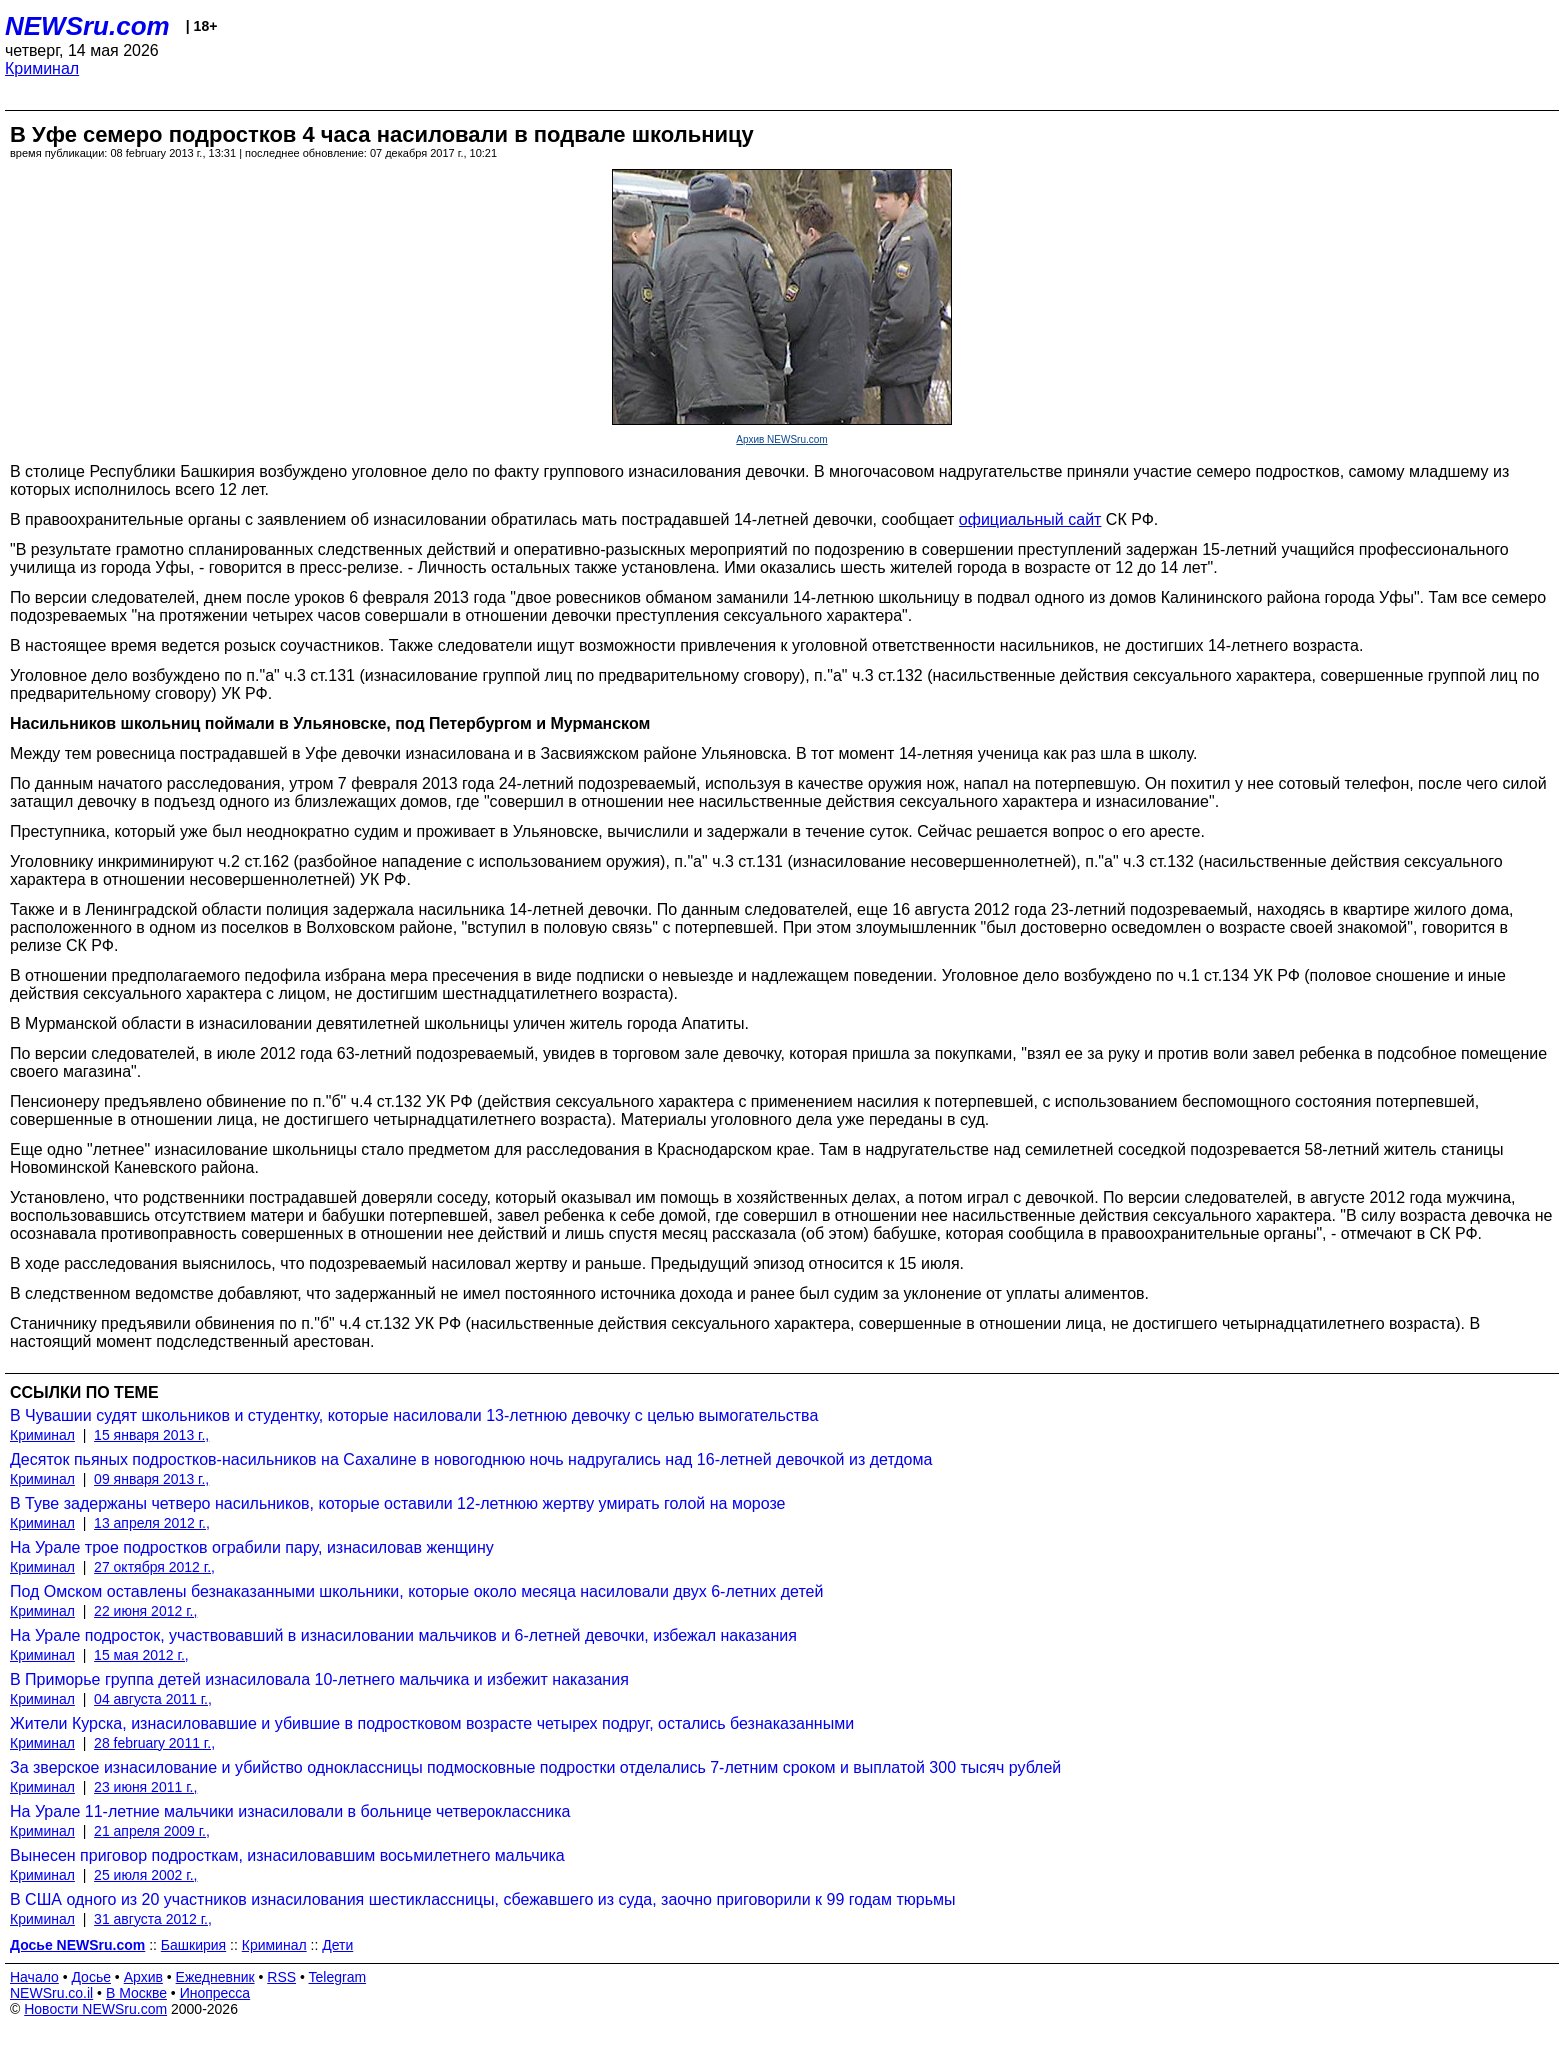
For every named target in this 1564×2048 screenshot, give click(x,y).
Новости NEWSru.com (95, 2009)
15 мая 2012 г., (141, 1655)
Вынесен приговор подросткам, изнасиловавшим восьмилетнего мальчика (287, 1855)
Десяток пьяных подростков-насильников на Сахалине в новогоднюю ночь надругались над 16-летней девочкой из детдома (471, 1459)
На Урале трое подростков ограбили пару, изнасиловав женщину (252, 1547)
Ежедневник (215, 1977)
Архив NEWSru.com (781, 439)
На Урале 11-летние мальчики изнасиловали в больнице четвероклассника (290, 1811)
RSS (281, 1977)
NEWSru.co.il (51, 1993)
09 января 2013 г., (151, 1479)
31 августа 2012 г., (153, 1919)
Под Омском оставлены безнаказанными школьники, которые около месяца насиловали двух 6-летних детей (416, 1591)
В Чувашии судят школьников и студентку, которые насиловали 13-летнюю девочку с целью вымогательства (414, 1415)
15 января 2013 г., (151, 1435)
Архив (143, 1977)
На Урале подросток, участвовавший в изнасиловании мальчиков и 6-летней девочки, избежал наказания (403, 1635)
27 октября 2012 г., (154, 1567)
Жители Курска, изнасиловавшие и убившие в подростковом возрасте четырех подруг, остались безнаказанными (432, 1723)
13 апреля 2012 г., (152, 1523)
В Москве (136, 1993)
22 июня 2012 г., (145, 1611)
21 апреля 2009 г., (152, 1831)
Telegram (338, 1977)
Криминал (42, 68)
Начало (34, 1977)
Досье (91, 1977)
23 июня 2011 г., (145, 1787)
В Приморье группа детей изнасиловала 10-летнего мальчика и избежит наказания (319, 1679)
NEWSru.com (87, 26)
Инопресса (215, 1993)
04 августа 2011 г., (153, 1699)
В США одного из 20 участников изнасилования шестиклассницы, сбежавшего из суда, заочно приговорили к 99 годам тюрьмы (483, 1899)
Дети (337, 1945)
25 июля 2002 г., (145, 1875)
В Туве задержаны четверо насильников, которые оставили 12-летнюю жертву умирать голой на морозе (398, 1503)
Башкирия (193, 1945)
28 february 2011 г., (154, 1743)
